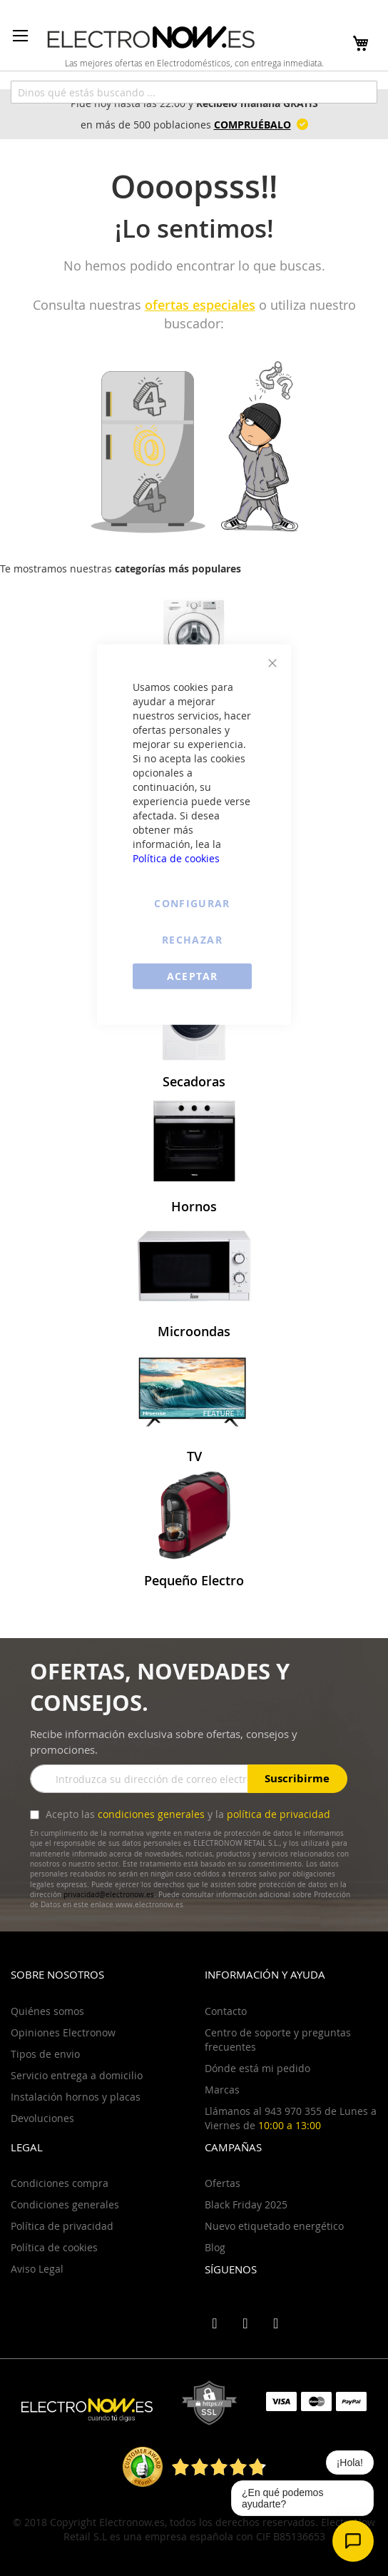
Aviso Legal (37, 2269)
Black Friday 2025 (246, 2204)
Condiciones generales (65, 2204)
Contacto (226, 2011)
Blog (215, 2247)
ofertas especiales (200, 304)
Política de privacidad (62, 2226)
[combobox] (194, 92)
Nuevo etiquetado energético (274, 2226)
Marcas (222, 2089)
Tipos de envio (45, 2054)
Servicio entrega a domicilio (77, 2075)
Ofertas (222, 2183)
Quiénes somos (47, 2011)
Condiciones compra (59, 2183)
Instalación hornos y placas (76, 2096)
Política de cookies (176, 857)
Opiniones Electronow (63, 2032)
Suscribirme (297, 1778)
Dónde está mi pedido (257, 2068)
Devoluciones (42, 2118)
